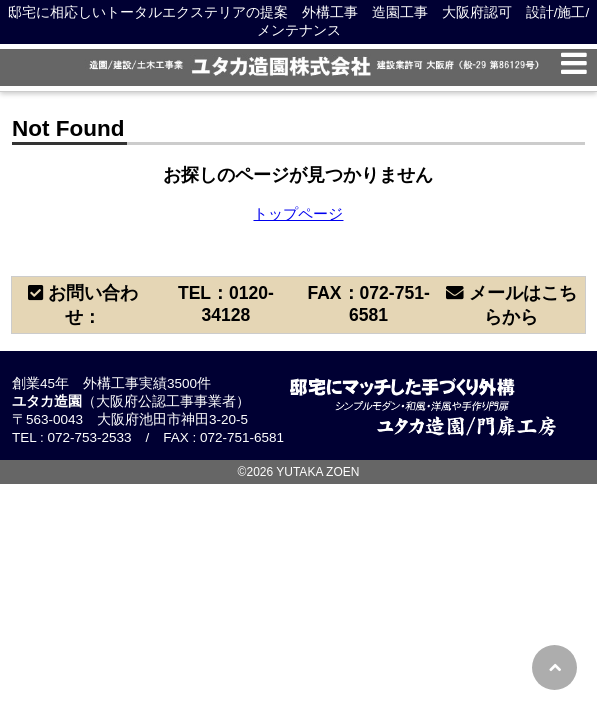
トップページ (298, 213)
